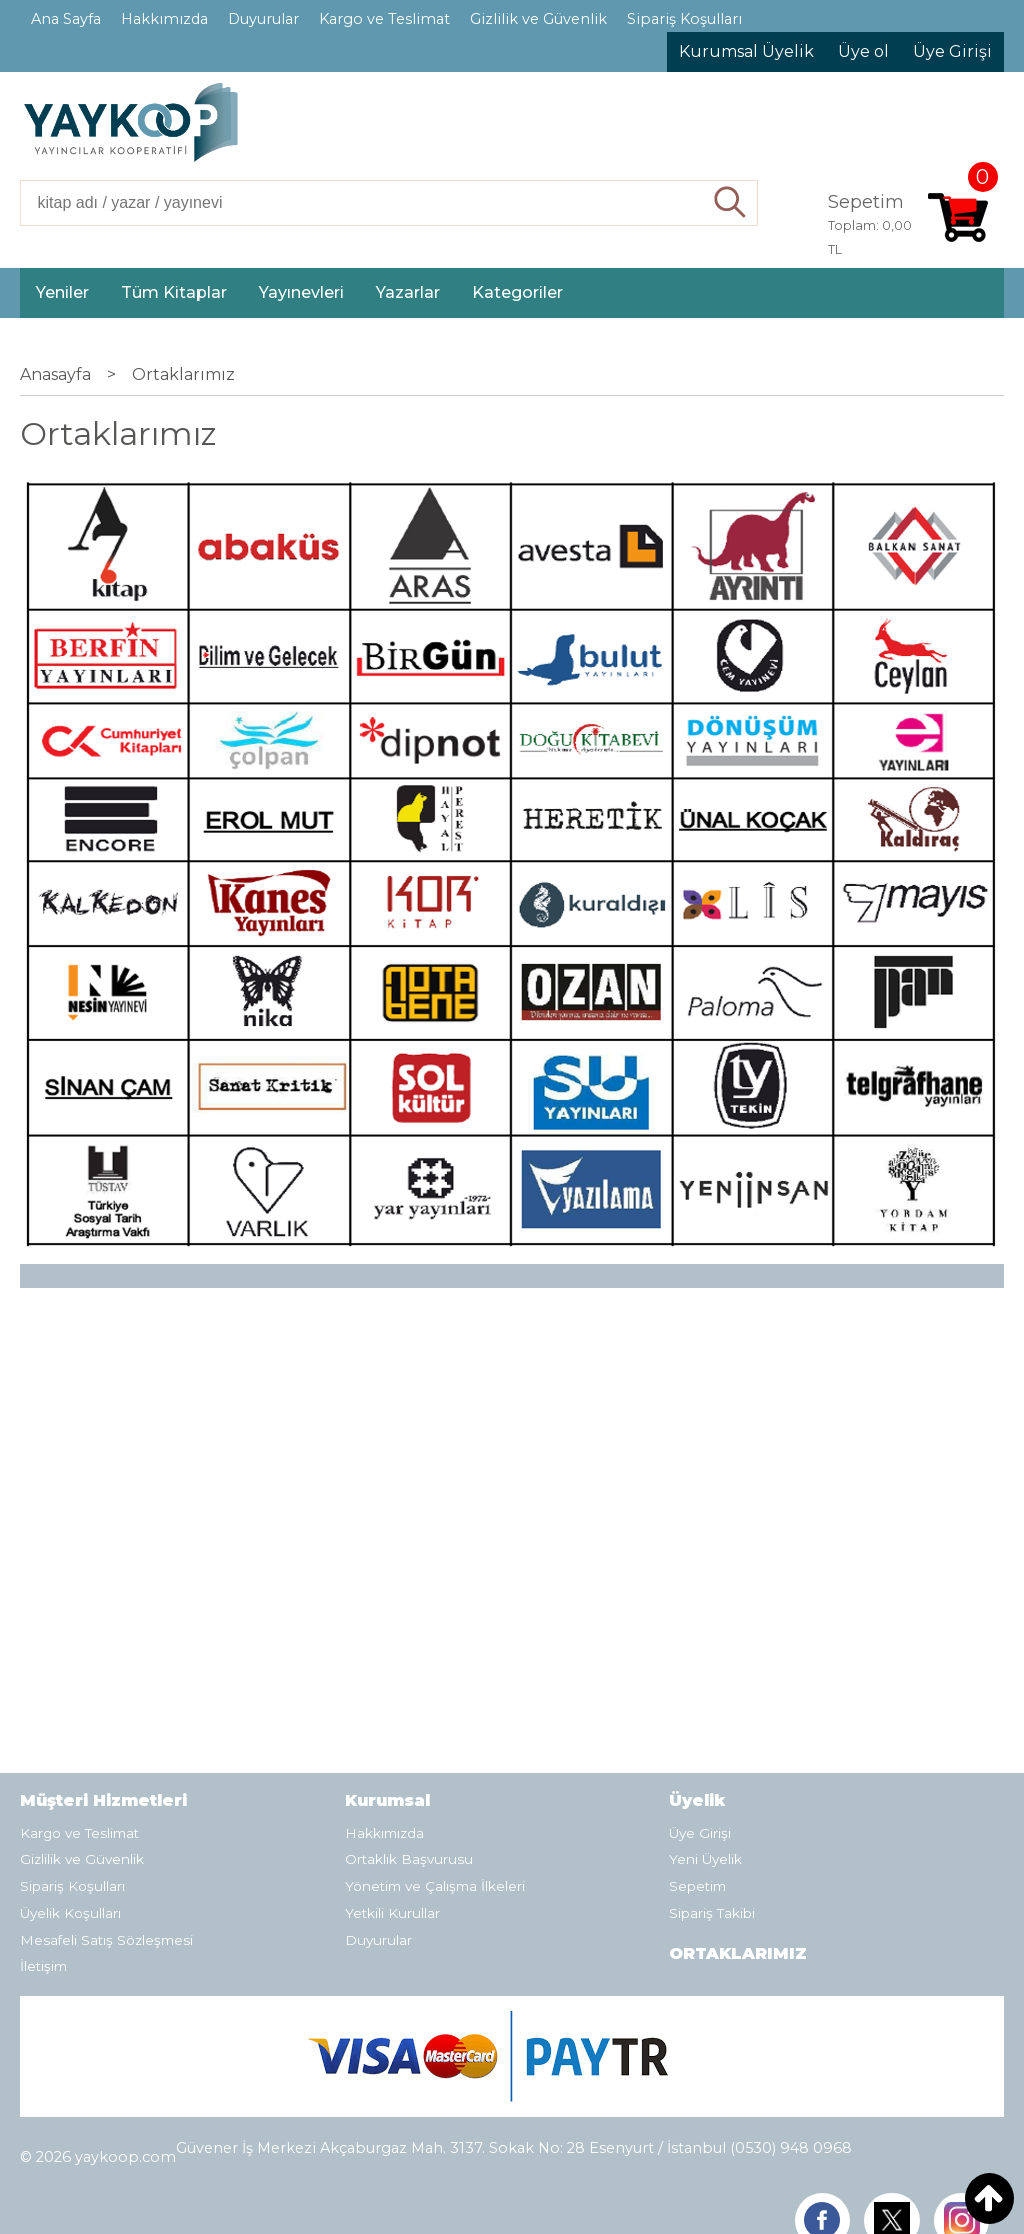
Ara (730, 203)
